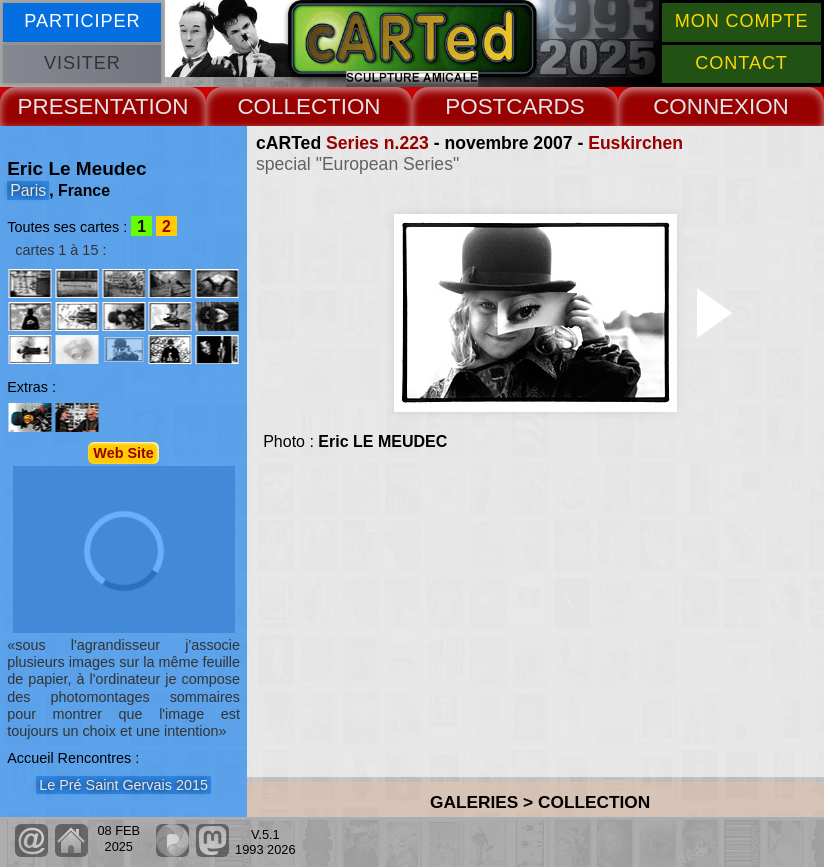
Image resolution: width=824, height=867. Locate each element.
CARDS (545, 106)
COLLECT (288, 106)
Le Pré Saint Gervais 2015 (123, 785)
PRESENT (70, 106)
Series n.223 (377, 143)
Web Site (123, 453)
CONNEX (701, 106)
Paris (28, 190)
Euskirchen (635, 143)
